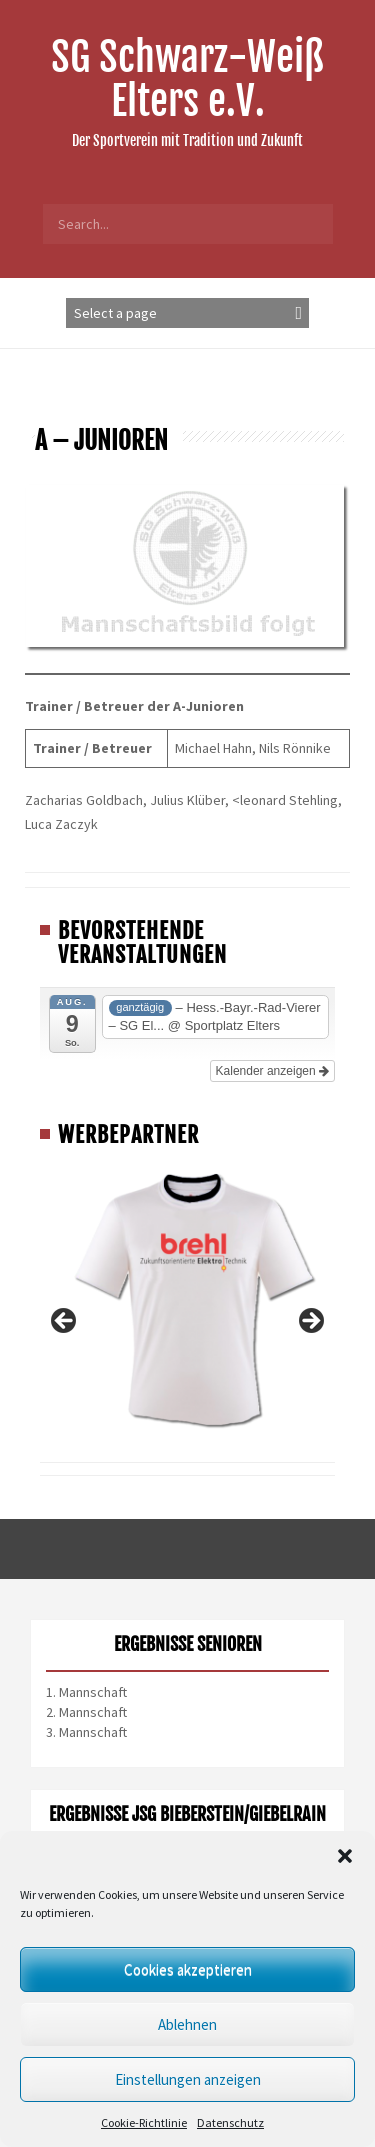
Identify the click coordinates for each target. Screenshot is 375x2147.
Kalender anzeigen (272, 1071)
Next (310, 1322)
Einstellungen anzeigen (188, 2079)
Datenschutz (230, 2122)
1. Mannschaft (86, 1692)
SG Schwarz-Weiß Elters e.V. (187, 79)
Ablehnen (187, 2024)
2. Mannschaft (86, 1712)
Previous (65, 1322)
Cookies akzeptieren (188, 1969)
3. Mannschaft (86, 1732)
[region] (187, 1327)
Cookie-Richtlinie (144, 2122)
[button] (345, 1856)
